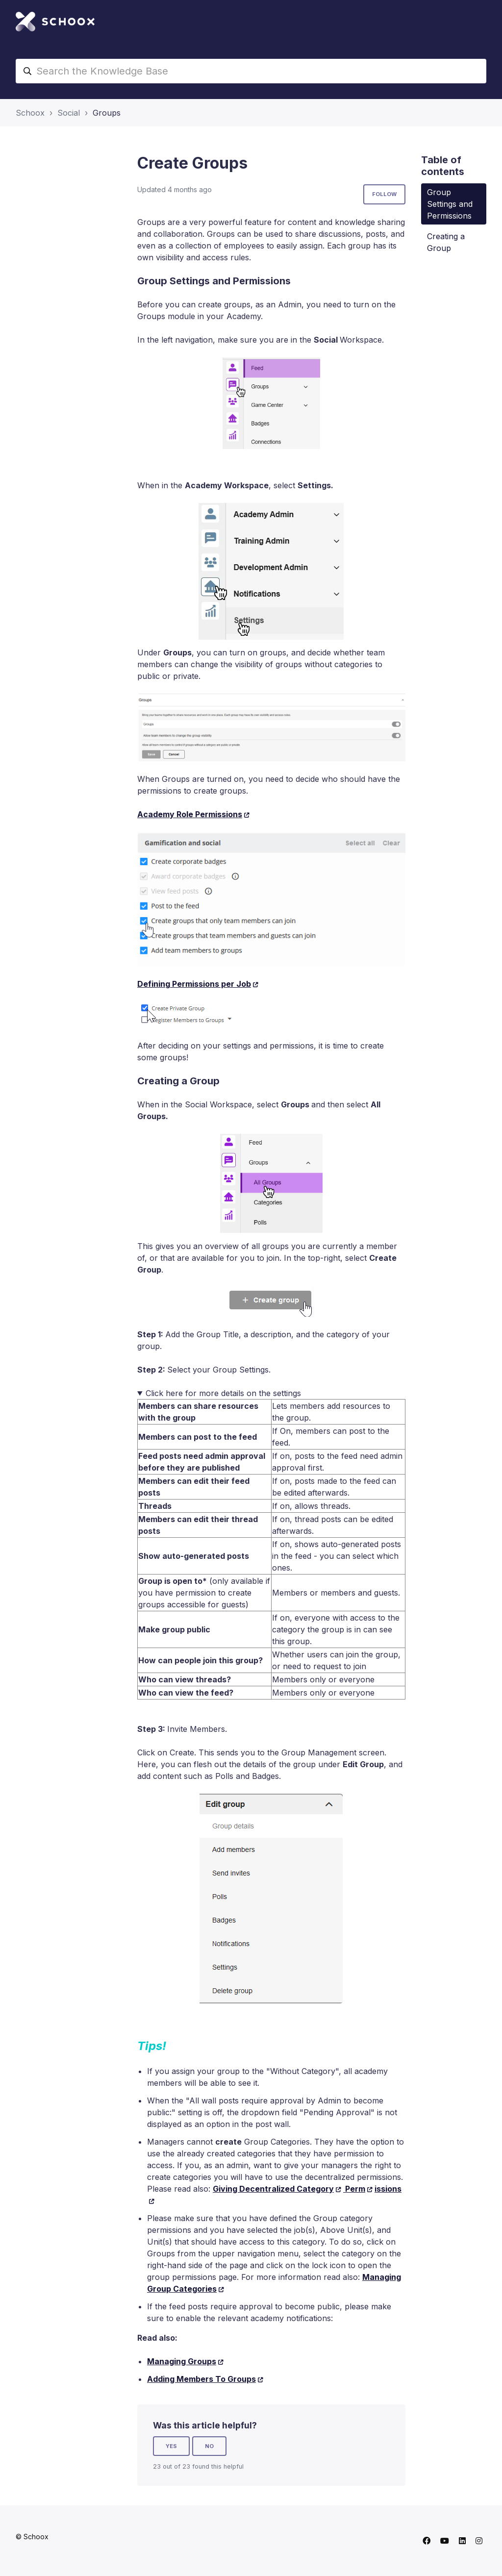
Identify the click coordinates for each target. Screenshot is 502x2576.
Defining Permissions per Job (194, 984)
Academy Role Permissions (189, 814)
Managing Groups (181, 2361)
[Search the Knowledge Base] (251, 71)
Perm (354, 2189)
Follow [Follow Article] (384, 194)
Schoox (30, 113)
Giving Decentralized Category (273, 2189)
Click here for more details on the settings (223, 1393)
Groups (107, 113)
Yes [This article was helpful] (171, 2446)
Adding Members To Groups (201, 2379)
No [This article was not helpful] (209, 2446)
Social (68, 113)
